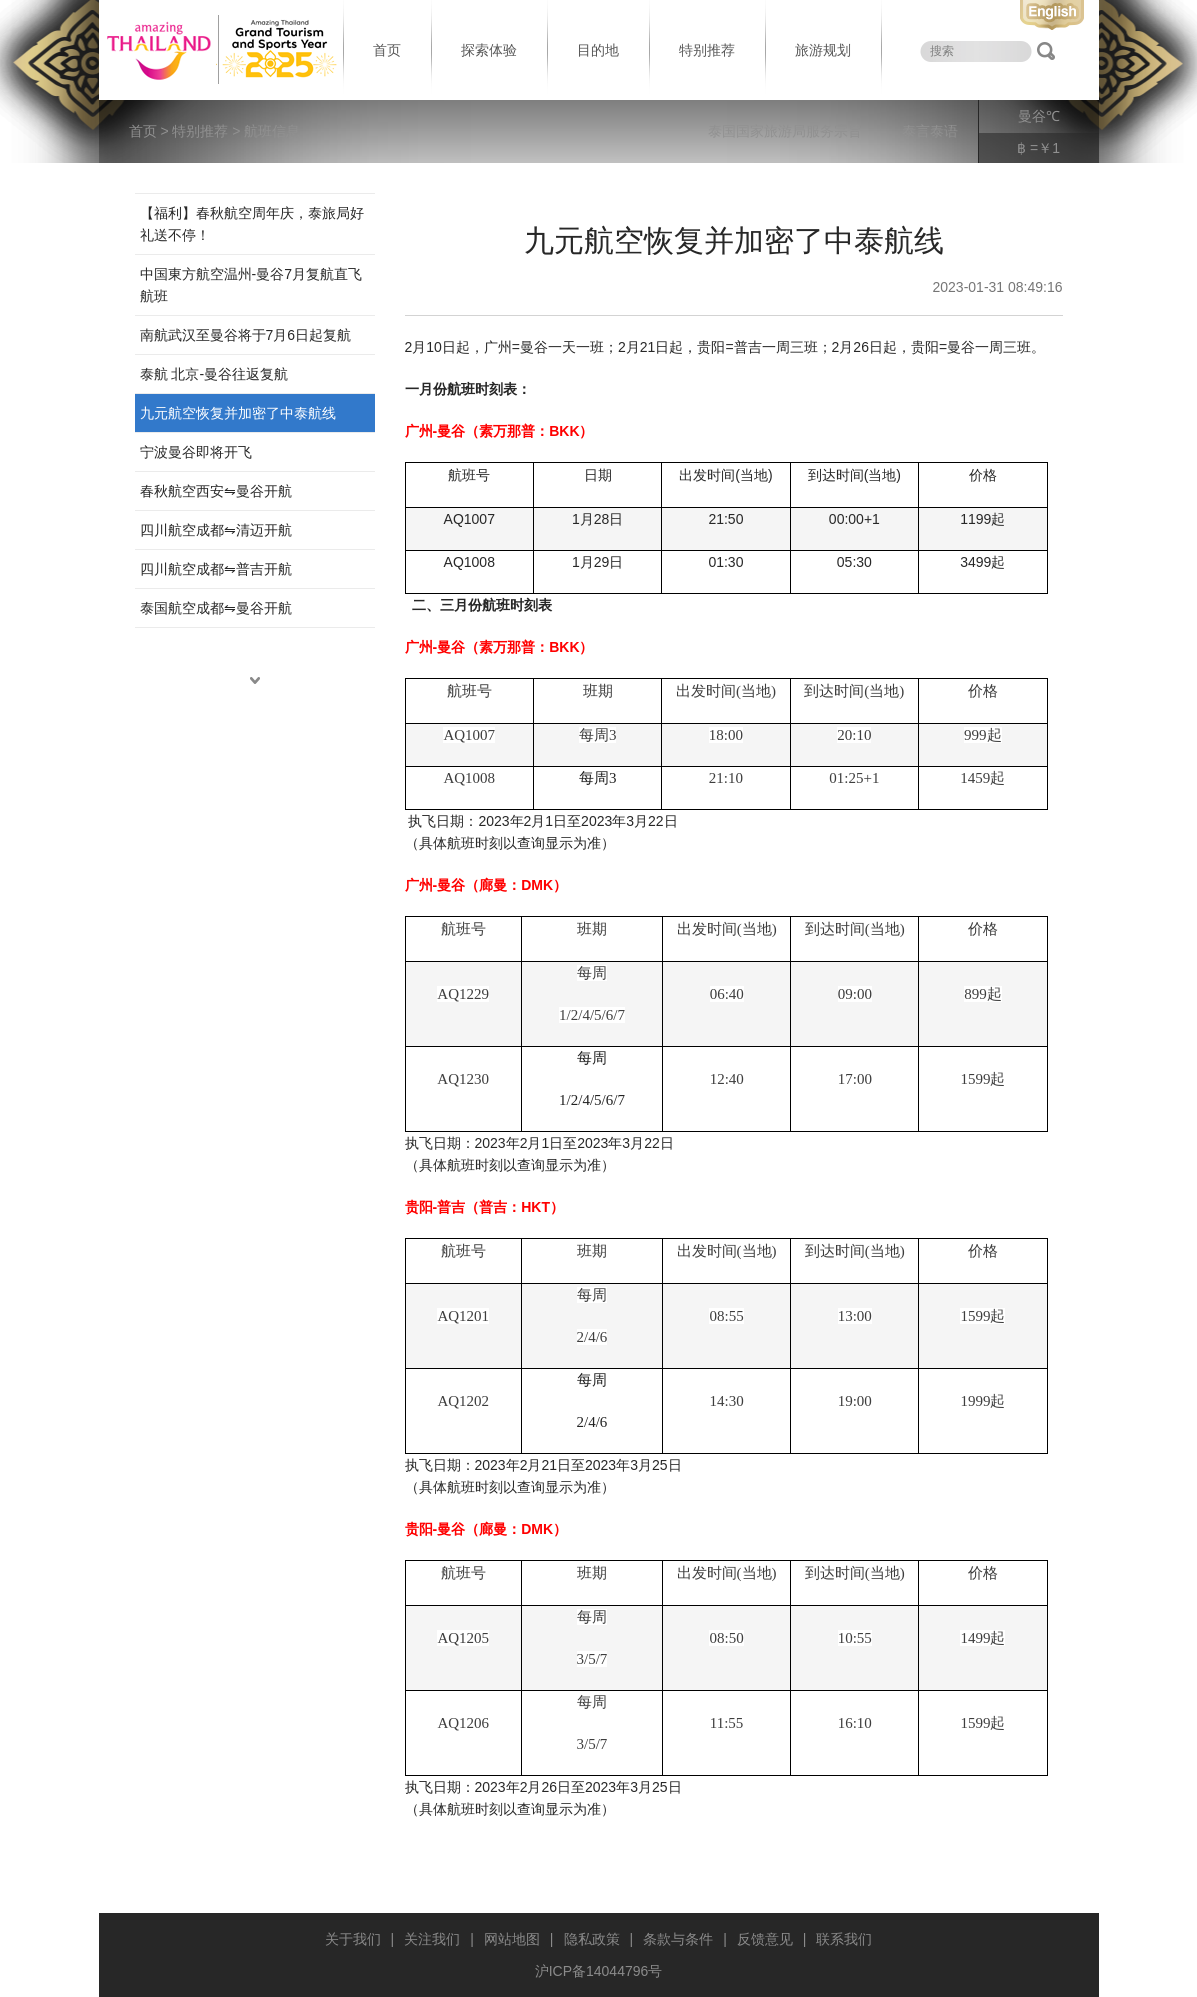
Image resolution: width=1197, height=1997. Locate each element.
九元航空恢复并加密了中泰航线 (238, 413)
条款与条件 (678, 1939)
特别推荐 (707, 50)
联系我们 (844, 1939)
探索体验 (489, 50)
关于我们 (353, 1939)
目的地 (598, 50)
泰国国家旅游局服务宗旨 (785, 131)
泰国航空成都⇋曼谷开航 (216, 608)
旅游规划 (823, 50)
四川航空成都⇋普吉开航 (216, 569)
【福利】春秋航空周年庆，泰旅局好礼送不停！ (252, 224)
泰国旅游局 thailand (219, 50)
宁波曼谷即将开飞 (196, 452)
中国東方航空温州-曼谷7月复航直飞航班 (251, 285)
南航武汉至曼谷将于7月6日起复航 (246, 335)
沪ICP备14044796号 (599, 1971)
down (255, 680)
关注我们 (432, 1939)
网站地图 (512, 1939)
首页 (387, 50)
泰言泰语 (930, 131)
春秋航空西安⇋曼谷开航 (216, 491)
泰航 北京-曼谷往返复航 (214, 374)
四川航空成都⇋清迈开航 (216, 530)
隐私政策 (592, 1939)
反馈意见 (765, 1939)
